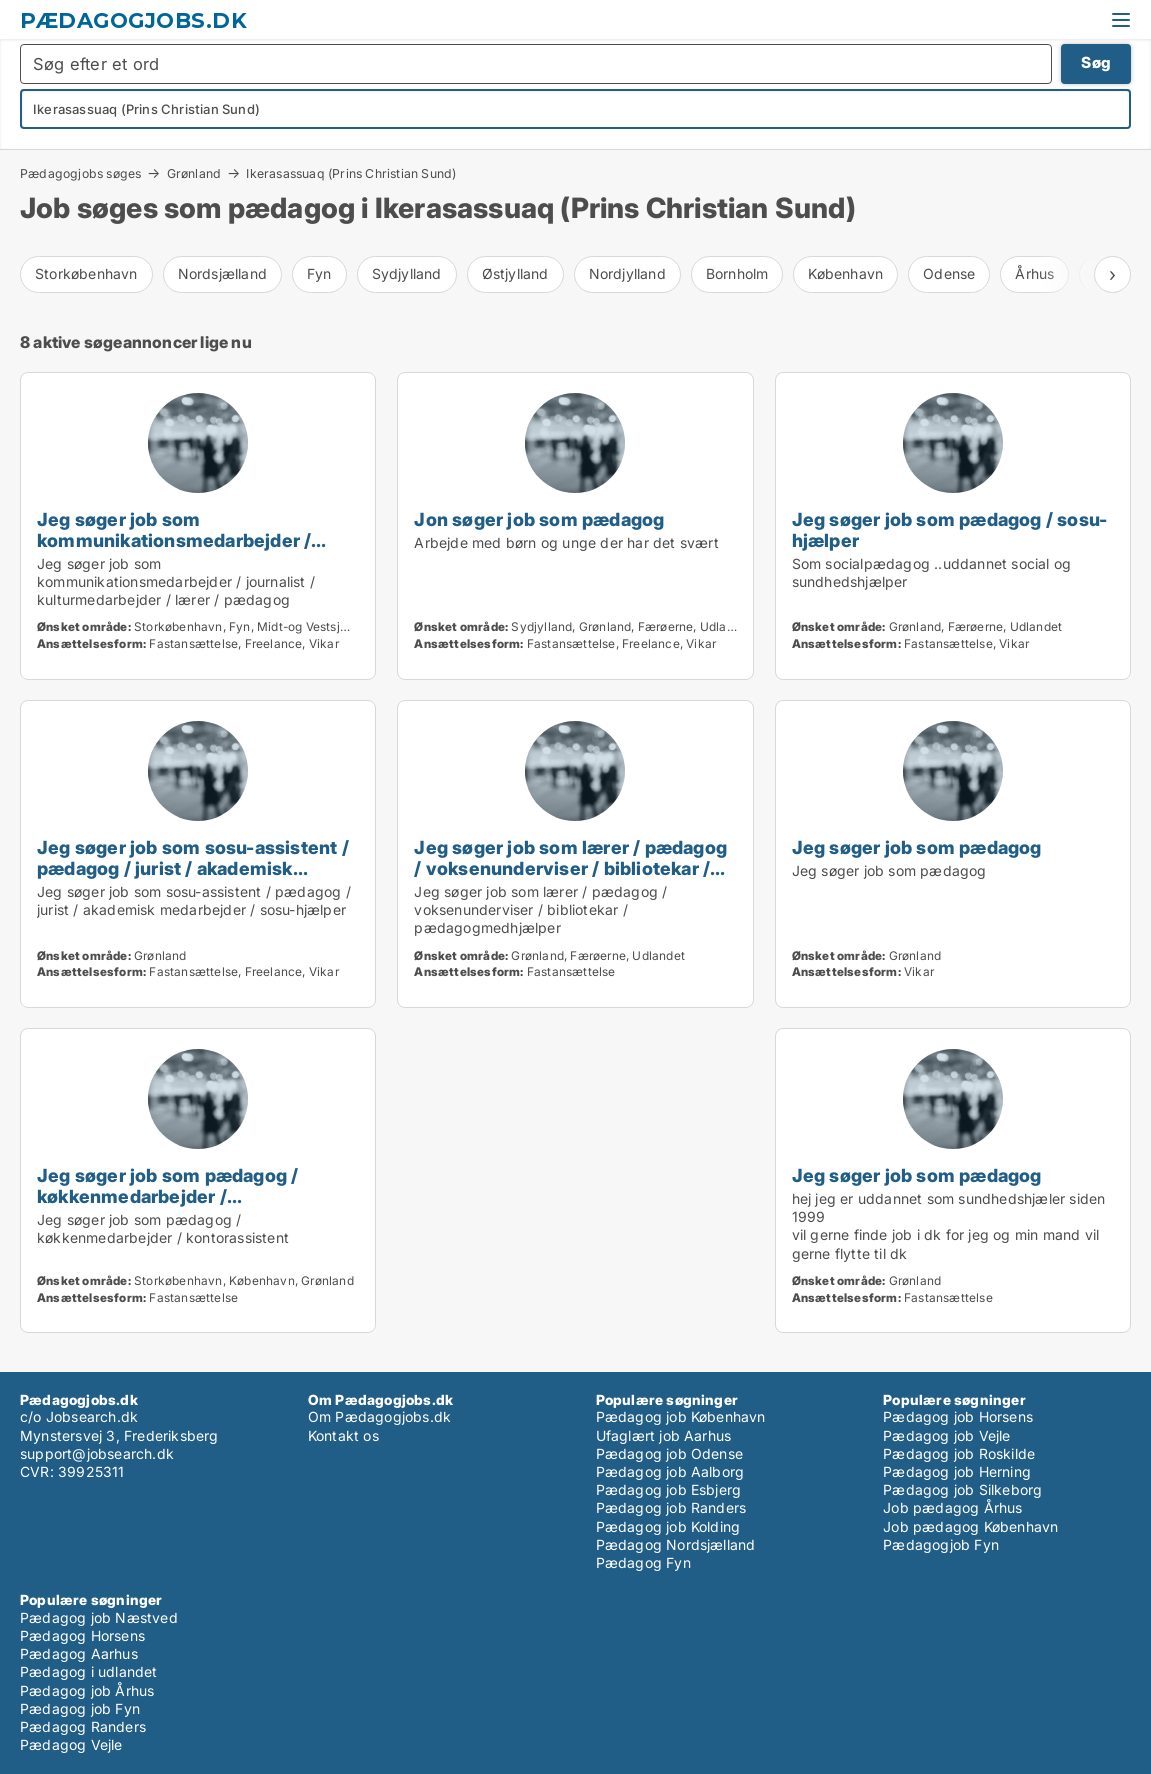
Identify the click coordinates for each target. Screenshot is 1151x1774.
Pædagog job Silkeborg (962, 1489)
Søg (1096, 62)
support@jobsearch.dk (97, 1453)
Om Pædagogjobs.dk (379, 1416)
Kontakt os (343, 1435)
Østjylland (515, 273)
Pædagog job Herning (957, 1471)
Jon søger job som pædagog (539, 519)
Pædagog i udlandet (89, 1671)
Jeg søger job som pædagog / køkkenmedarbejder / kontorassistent (167, 1196)
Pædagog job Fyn (80, 1708)
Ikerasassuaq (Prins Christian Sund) (351, 174)
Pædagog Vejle (71, 1744)
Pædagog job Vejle (946, 1435)
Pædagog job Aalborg (670, 1471)
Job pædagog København (970, 1526)
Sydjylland (407, 273)
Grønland (194, 173)
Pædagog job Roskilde (959, 1453)
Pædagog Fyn (643, 1562)
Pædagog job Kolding (668, 1526)
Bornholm (737, 273)
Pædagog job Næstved (99, 1617)
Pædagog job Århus (87, 1690)
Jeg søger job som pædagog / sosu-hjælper (950, 529)
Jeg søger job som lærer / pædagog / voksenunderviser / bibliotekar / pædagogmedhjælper (570, 868)
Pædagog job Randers (671, 1507)
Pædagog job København (681, 1416)
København (845, 273)
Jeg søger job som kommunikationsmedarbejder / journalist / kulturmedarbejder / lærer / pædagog (175, 550)
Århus (1034, 273)
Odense (949, 273)
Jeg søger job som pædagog (917, 847)
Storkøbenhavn (86, 273)
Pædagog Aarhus (79, 1653)
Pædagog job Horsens (958, 1416)
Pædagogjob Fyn (941, 1544)
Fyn (319, 273)
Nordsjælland (222, 273)
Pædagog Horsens (82, 1635)
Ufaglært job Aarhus (664, 1435)
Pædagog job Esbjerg (669, 1489)
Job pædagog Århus (952, 1507)
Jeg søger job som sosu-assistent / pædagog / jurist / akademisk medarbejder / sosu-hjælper (193, 868)
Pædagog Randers (83, 1726)
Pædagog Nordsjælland (676, 1544)
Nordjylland (627, 273)
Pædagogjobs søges (80, 173)
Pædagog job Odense (670, 1453)
